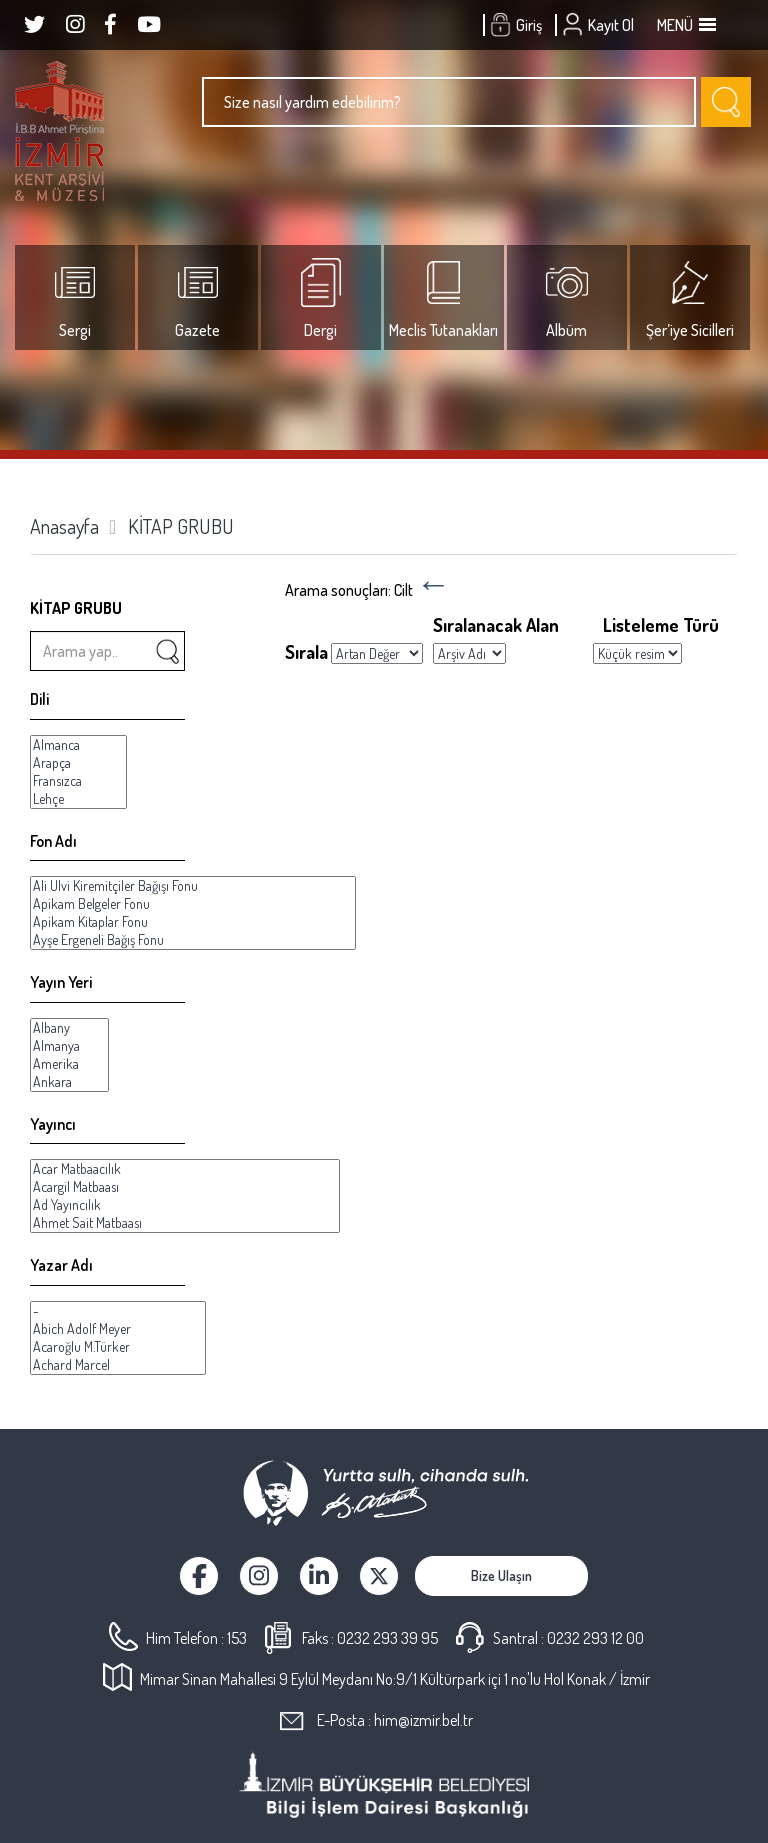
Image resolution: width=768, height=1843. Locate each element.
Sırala (306, 651)
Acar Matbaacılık (185, 1169)
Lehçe (78, 799)
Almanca (78, 745)
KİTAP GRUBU (181, 526)
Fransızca (78, 781)
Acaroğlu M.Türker (118, 1347)
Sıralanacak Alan (496, 624)
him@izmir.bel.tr (423, 1720)
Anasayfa (64, 526)
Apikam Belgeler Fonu (193, 904)
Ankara (69, 1082)
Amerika (69, 1064)
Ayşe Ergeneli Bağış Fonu (193, 940)
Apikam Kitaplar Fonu (193, 922)
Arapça (78, 763)
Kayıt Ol (600, 25)
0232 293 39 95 (387, 1638)
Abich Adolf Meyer (118, 1329)
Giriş (518, 25)
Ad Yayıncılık (185, 1205)
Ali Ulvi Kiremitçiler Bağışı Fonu (193, 886)
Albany (69, 1028)
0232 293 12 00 (595, 1638)
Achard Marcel (118, 1365)
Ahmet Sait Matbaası (185, 1223)
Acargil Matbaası (185, 1187)
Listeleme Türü (661, 624)
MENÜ (685, 25)
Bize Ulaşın (501, 1575)
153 (237, 1638)
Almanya (69, 1046)
